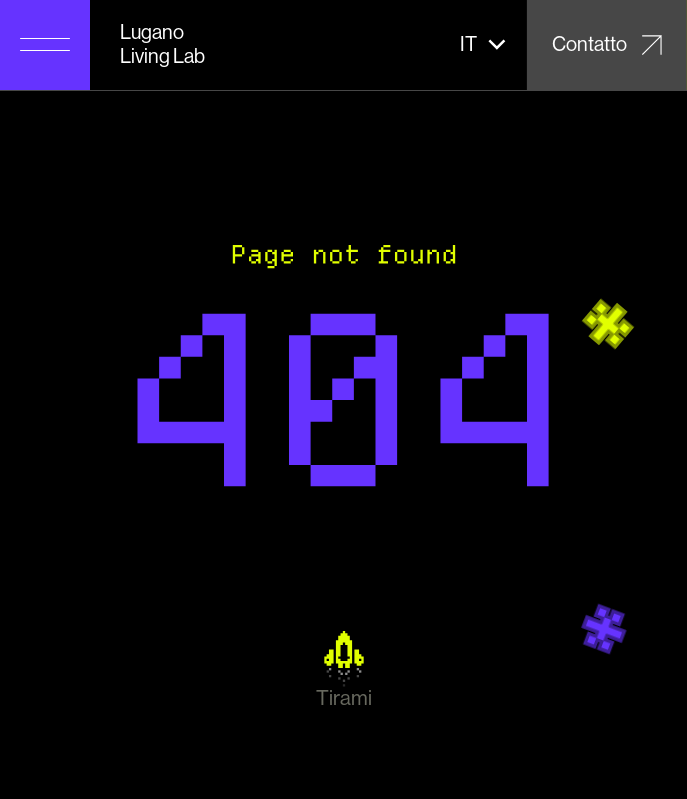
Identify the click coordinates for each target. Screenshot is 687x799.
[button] (483, 45)
